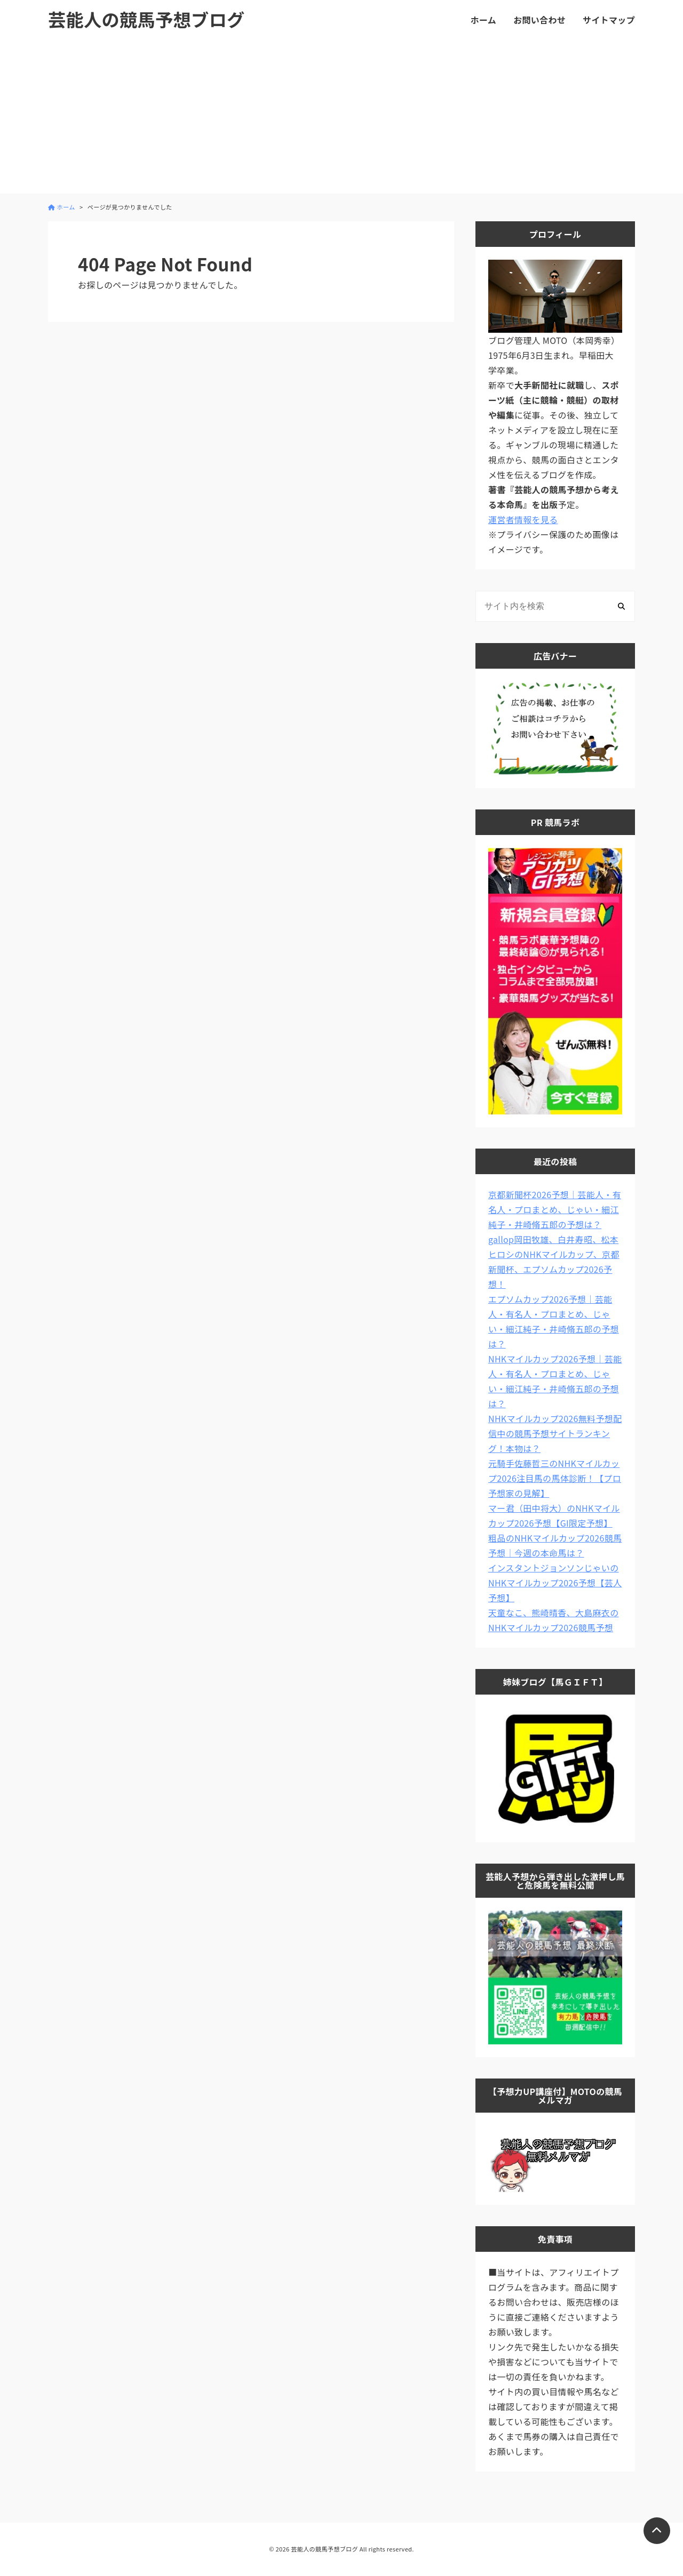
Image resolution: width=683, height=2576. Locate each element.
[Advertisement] (341, 119)
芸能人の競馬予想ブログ (146, 19)
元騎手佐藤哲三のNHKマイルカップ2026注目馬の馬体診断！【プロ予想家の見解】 (554, 1478)
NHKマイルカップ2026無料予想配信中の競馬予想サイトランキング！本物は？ (555, 1433)
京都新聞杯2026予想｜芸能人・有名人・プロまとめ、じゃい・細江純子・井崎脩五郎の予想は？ (554, 1209)
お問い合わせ (539, 19)
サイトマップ (609, 19)
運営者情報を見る (523, 519)
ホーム (483, 19)
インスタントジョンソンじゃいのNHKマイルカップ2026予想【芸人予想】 (555, 1582)
